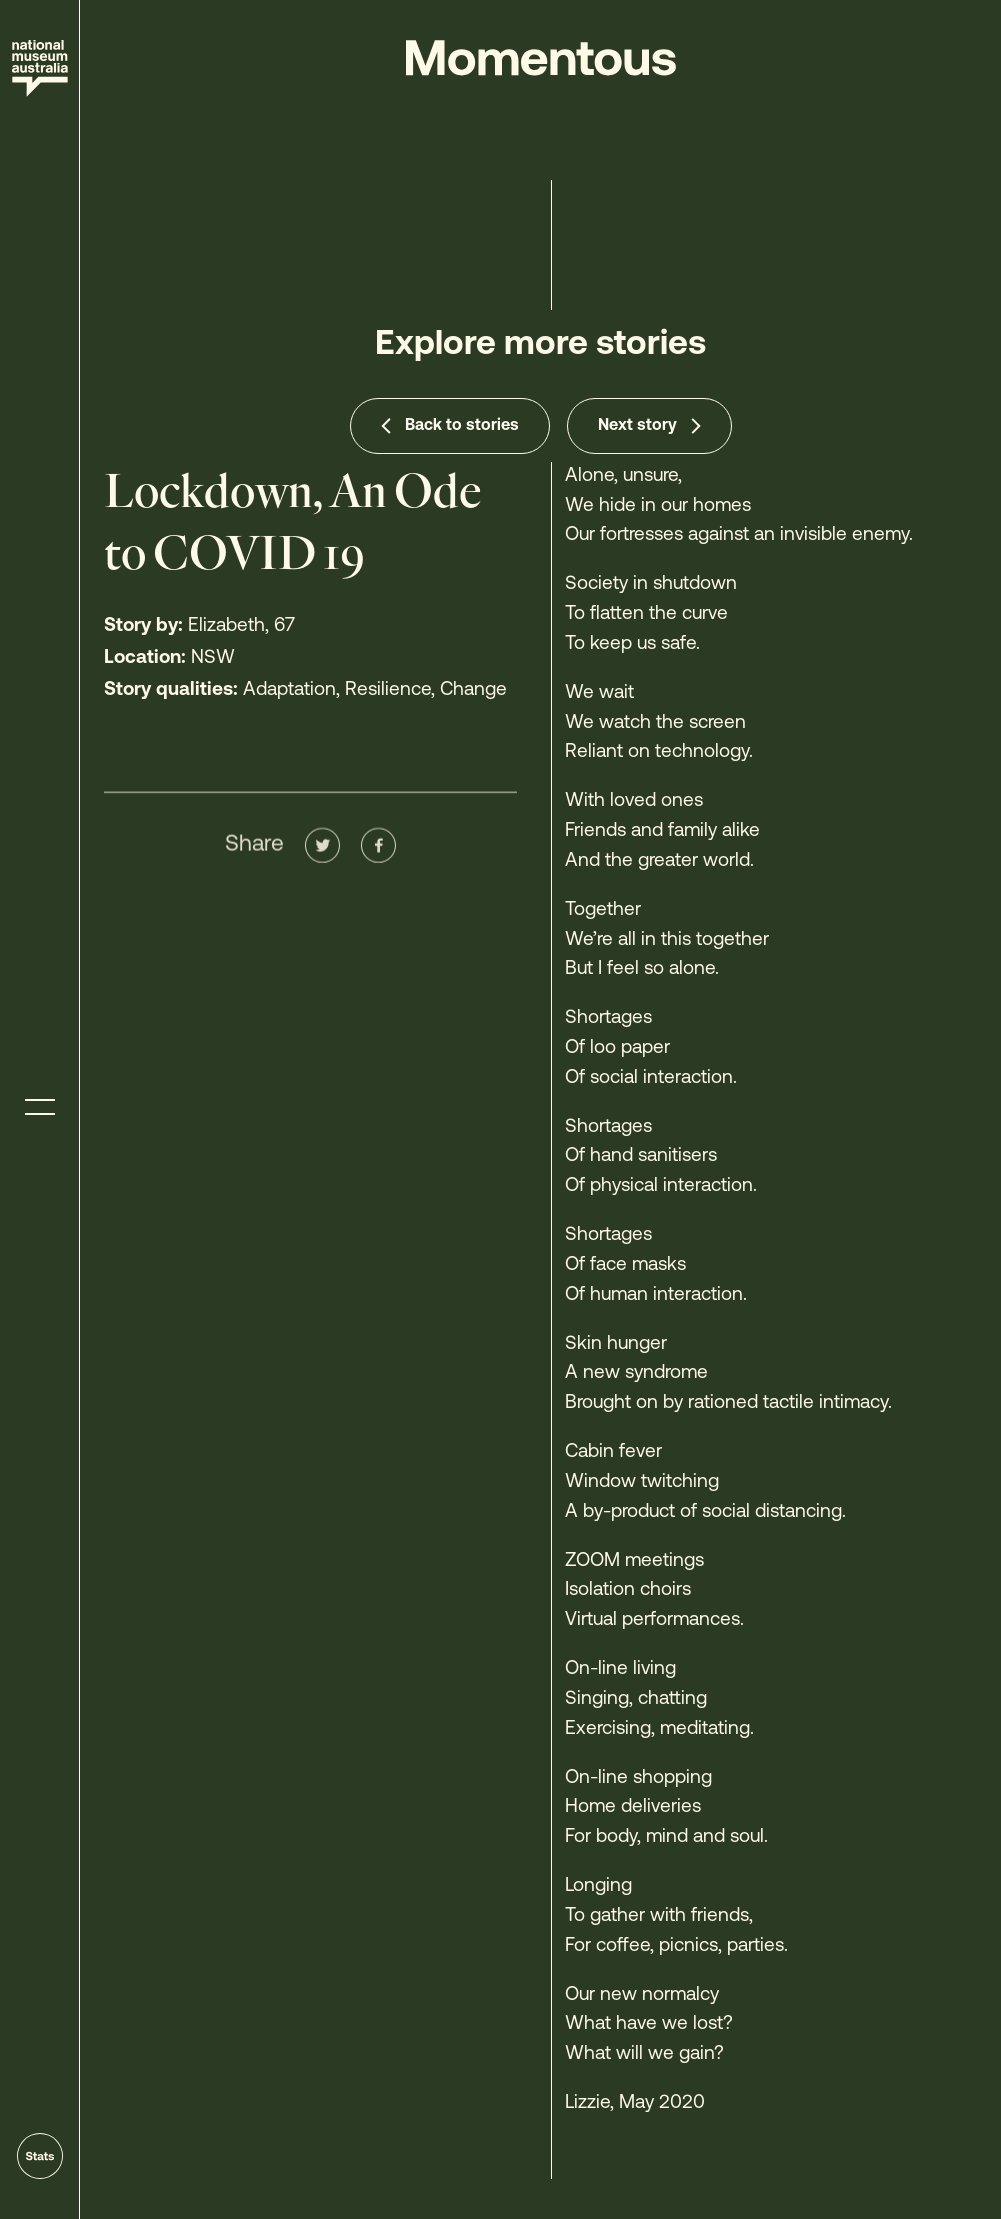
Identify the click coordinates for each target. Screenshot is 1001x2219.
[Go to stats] (40, 2156)
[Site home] (40, 68)
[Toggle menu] (40, 1107)
